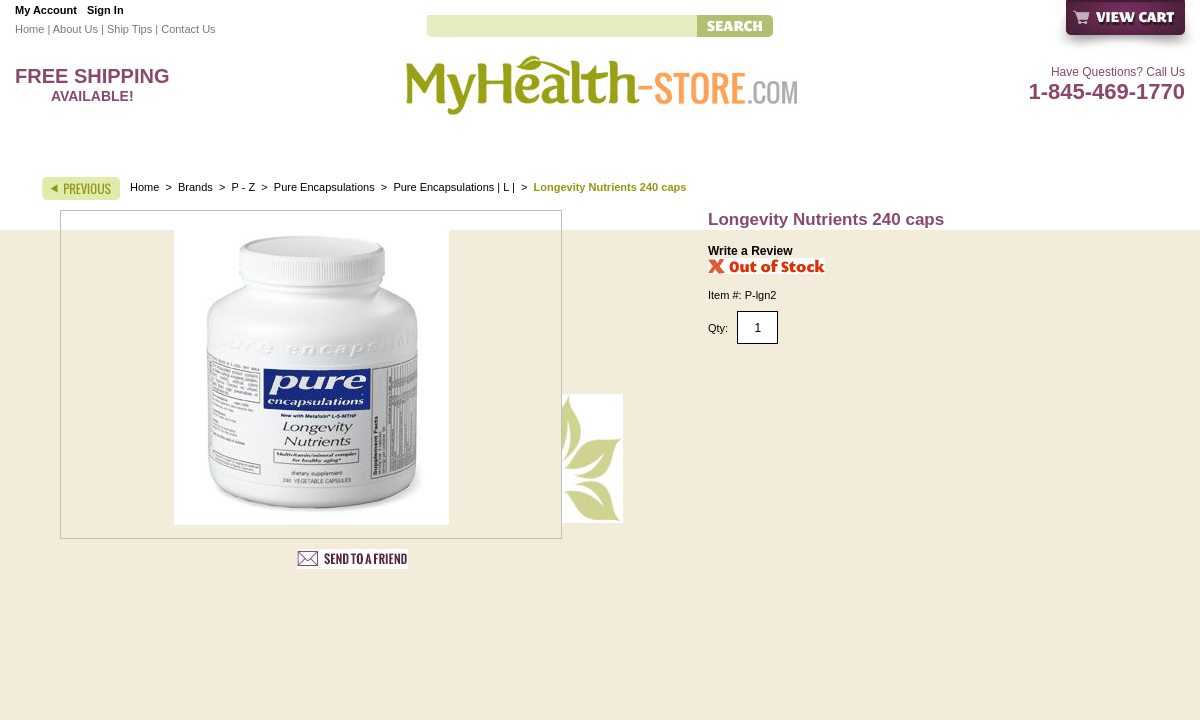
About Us (75, 29)
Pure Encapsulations (324, 187)
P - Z (244, 187)
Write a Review (750, 251)
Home (29, 29)
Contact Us (188, 29)
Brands (195, 187)
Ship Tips (129, 29)
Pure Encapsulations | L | (455, 187)
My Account (46, 10)
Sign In (105, 10)
